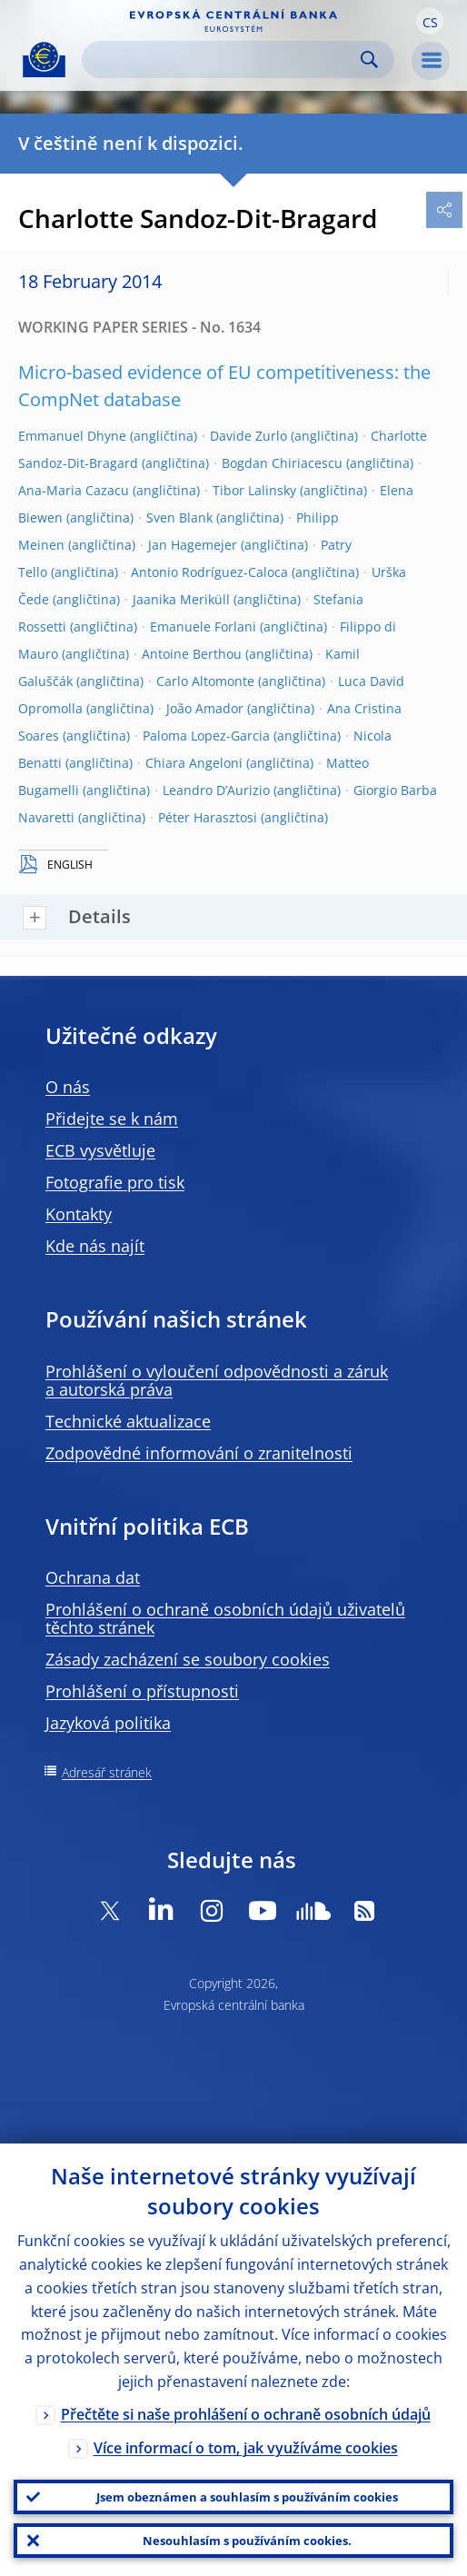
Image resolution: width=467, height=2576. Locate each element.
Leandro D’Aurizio (216, 790)
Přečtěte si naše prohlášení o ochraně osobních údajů (246, 2414)
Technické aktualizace (128, 1421)
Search (369, 59)
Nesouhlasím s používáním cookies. (247, 2540)
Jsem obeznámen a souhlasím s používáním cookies (247, 2497)
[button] (429, 21)
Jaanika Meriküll (181, 599)
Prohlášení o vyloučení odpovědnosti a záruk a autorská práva (216, 1380)
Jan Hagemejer (192, 544)
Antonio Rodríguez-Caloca (209, 572)
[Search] (223, 59)
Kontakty (78, 1214)
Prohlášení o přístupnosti (142, 1691)
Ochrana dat (92, 1577)
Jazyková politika (108, 1723)
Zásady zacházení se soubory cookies (187, 1659)
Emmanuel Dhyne (72, 435)
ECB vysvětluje (100, 1150)
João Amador (204, 708)
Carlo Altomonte (205, 681)
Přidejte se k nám (111, 1118)
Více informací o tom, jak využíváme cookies (246, 2448)
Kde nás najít (94, 1246)
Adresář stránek (107, 1772)
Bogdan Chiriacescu (282, 463)
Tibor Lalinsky (254, 490)
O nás (67, 1087)
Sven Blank (179, 517)
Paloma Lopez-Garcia (206, 735)
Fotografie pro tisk (114, 1182)
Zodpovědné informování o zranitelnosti (199, 1453)
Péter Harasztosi (207, 817)
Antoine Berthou (192, 653)
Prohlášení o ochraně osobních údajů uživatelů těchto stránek (225, 1618)
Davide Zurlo (248, 435)
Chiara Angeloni (194, 762)
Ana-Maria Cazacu (73, 490)
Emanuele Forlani (203, 626)
